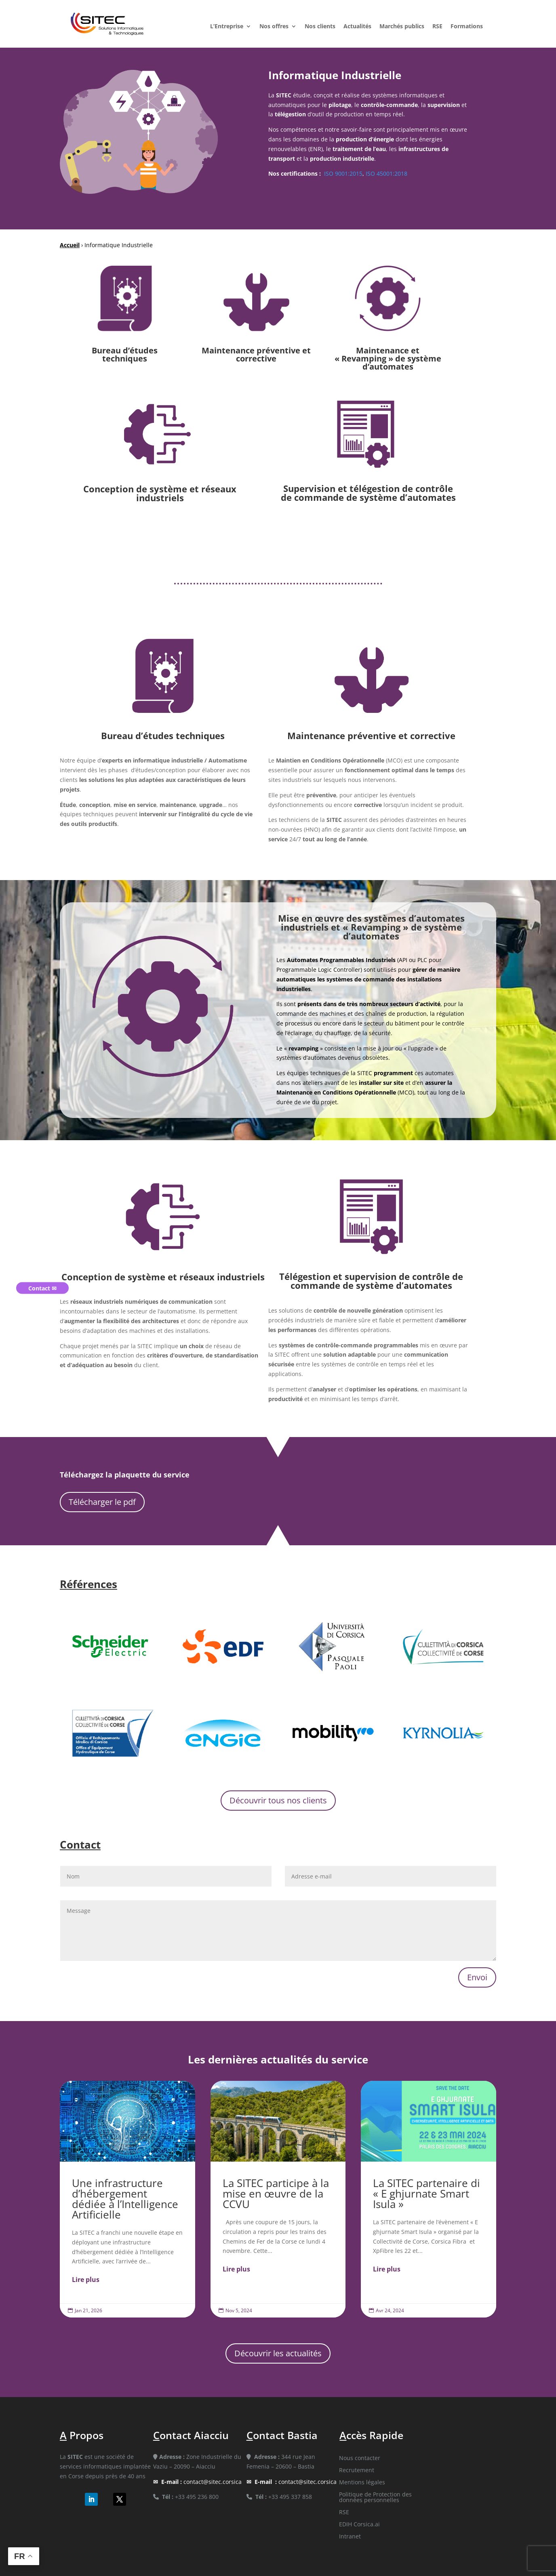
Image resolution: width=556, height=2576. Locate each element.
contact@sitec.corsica (201, 2482)
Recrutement (356, 2470)
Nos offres (274, 26)
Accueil (70, 245)
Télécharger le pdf (102, 1501)
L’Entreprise (226, 26)
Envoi (477, 1977)
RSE (437, 26)
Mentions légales (362, 2482)
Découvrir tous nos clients (278, 1800)
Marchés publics (401, 26)
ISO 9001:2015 (342, 173)
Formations (467, 26)
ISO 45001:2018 (386, 173)
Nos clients (320, 26)
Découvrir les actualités (278, 2353)
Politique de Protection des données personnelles (375, 2498)
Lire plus (85, 2279)
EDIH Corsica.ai (359, 2524)
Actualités (357, 26)
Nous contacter (359, 2458)
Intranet (350, 2537)
